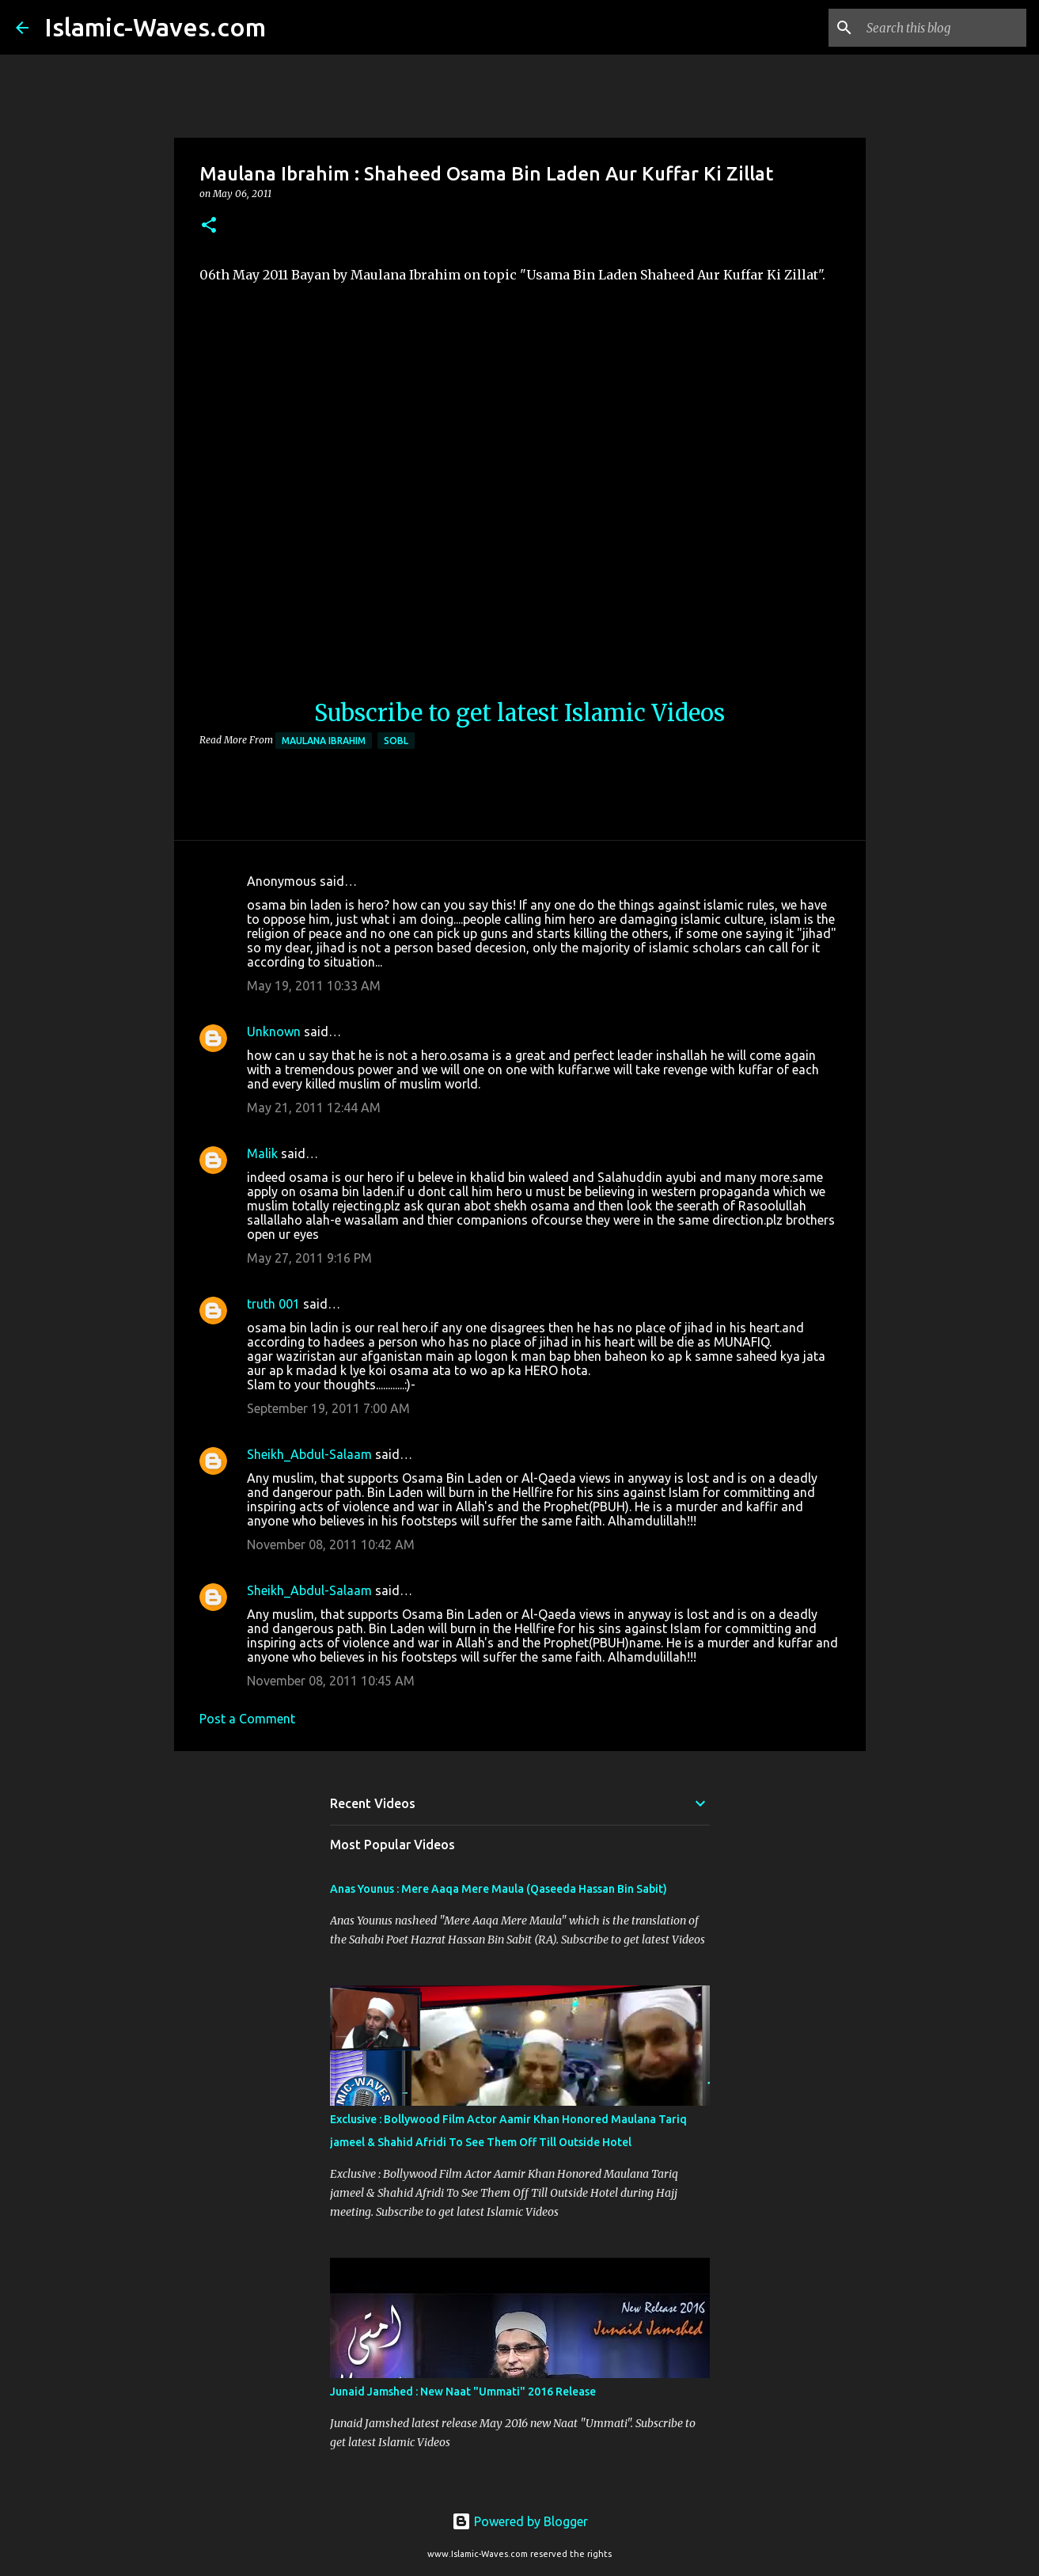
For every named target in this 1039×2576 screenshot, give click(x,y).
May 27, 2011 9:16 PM (309, 1258)
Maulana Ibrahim (324, 740)
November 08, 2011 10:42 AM (331, 1544)
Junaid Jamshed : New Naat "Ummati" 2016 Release (463, 2391)
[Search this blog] (943, 28)
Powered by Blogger (520, 2521)
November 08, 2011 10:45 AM (331, 1681)
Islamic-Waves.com (155, 27)
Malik (262, 1153)
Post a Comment (247, 1719)
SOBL (396, 740)
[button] (208, 226)
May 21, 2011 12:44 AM (314, 1107)
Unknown (274, 1031)
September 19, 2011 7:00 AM (328, 1408)
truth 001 (273, 1304)
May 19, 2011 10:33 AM (314, 985)
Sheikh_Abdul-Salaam (309, 1454)
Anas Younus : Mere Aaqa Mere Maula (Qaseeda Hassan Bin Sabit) (498, 1889)
